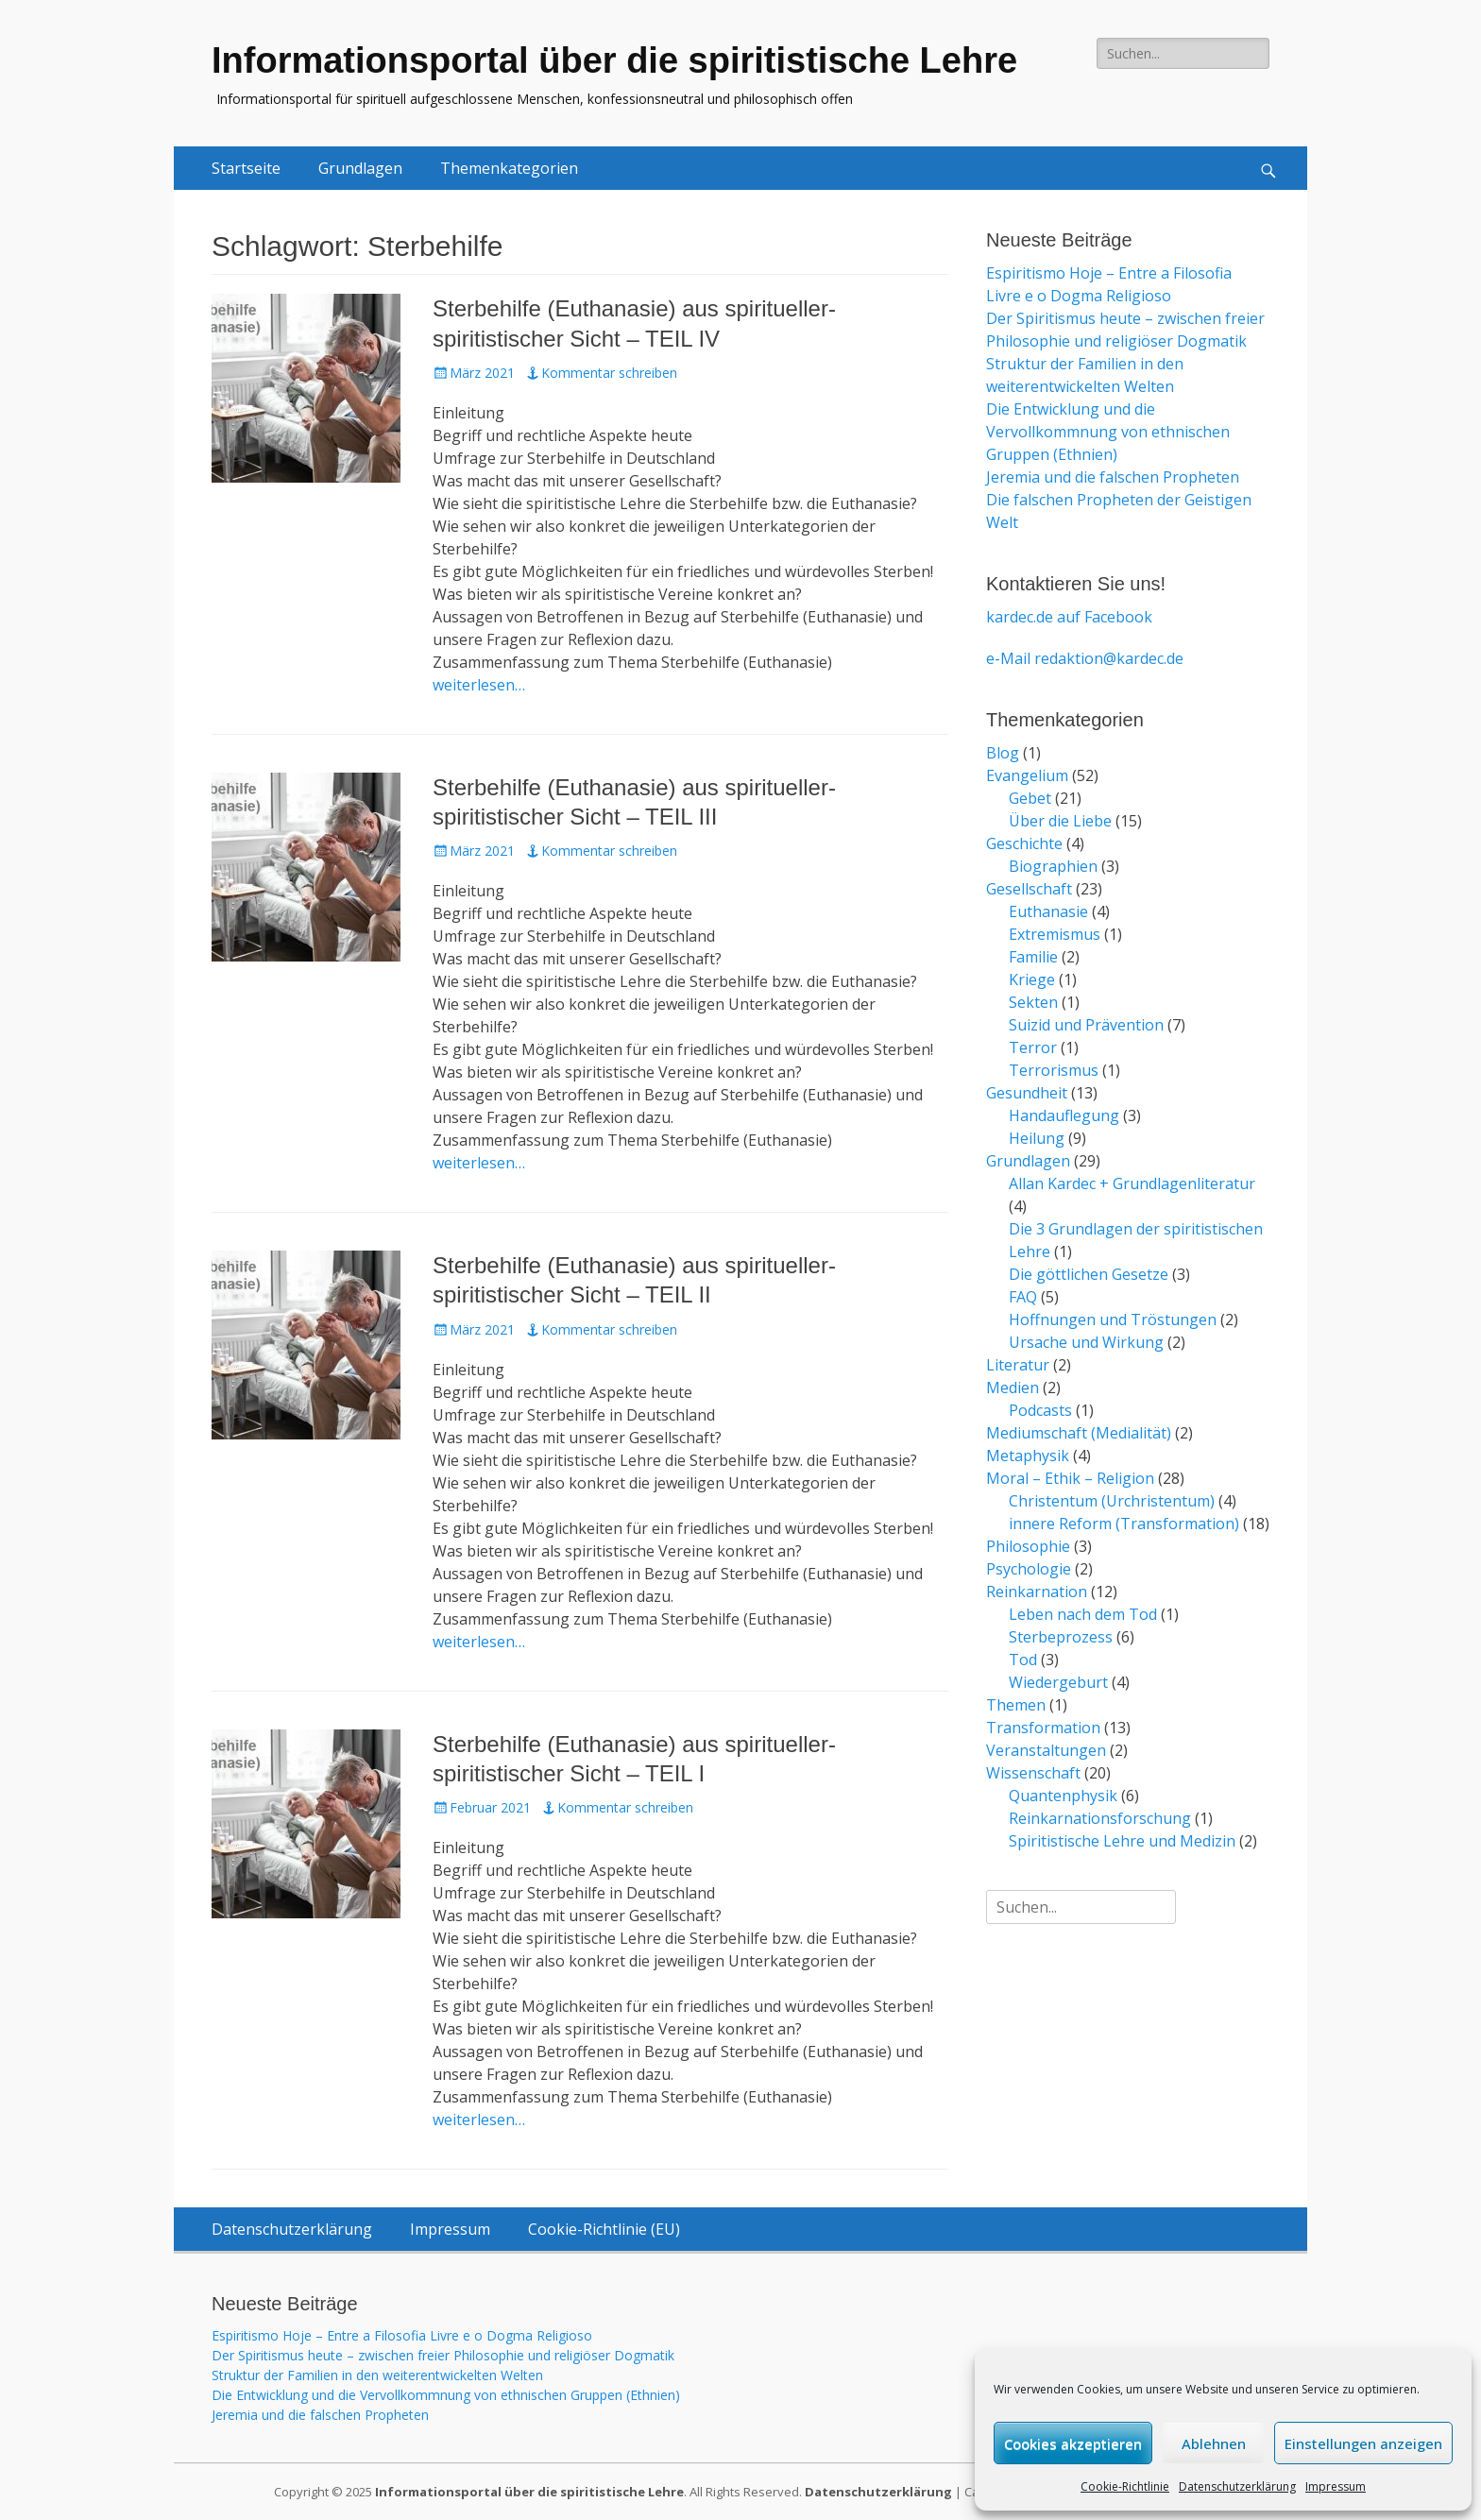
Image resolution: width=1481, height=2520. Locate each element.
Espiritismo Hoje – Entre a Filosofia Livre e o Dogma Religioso (402, 2335)
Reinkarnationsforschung (1100, 1818)
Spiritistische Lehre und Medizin (1122, 1840)
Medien (1012, 1387)
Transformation (1043, 1727)
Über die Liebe (1060, 820)
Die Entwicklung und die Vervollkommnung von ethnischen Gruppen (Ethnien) (1108, 432)
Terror (1033, 1047)
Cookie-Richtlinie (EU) (604, 2229)
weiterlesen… (479, 684)
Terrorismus (1053, 1070)
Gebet (1030, 798)
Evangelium (1027, 775)
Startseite (246, 168)
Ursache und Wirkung (1086, 1342)
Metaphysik (1027, 1455)
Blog (1002, 752)
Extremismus (1054, 934)
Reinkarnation (1036, 1591)
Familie (1033, 956)
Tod (1023, 1659)
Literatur (1017, 1364)
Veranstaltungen (1046, 1750)
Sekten (1033, 1002)
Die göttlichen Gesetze (1088, 1274)
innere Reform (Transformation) (1124, 1523)
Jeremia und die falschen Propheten (1112, 477)
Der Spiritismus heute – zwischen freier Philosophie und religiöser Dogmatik (443, 2355)
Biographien (1053, 866)
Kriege (1032, 979)
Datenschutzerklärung (1237, 2486)
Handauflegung (1064, 1115)
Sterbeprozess (1061, 1636)
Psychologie (1028, 1568)
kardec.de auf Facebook (1069, 616)
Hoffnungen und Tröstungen (1113, 1319)
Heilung (1036, 1138)
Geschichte (1024, 843)
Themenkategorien (509, 168)
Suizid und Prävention (1086, 1024)
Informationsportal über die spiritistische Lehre (614, 60)
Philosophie (1028, 1546)
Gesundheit (1026, 1092)
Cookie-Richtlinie (1125, 2486)
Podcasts (1040, 1410)
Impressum (1335, 2486)
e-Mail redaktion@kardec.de (1084, 658)
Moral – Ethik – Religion (1070, 1478)
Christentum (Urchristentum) (1112, 1500)
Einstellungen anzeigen (1363, 2443)
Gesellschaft (1029, 888)
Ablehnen (1214, 2443)
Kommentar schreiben (609, 373)
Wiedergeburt (1058, 1682)
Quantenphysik (1063, 1795)
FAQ (1023, 1296)
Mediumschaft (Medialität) (1078, 1432)
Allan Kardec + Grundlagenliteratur (1132, 1183)
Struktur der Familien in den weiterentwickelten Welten (377, 2375)
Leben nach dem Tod (1083, 1614)
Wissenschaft (1033, 1772)
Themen (1016, 1704)
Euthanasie (1048, 911)
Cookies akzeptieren (1073, 2443)
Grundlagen (360, 168)
